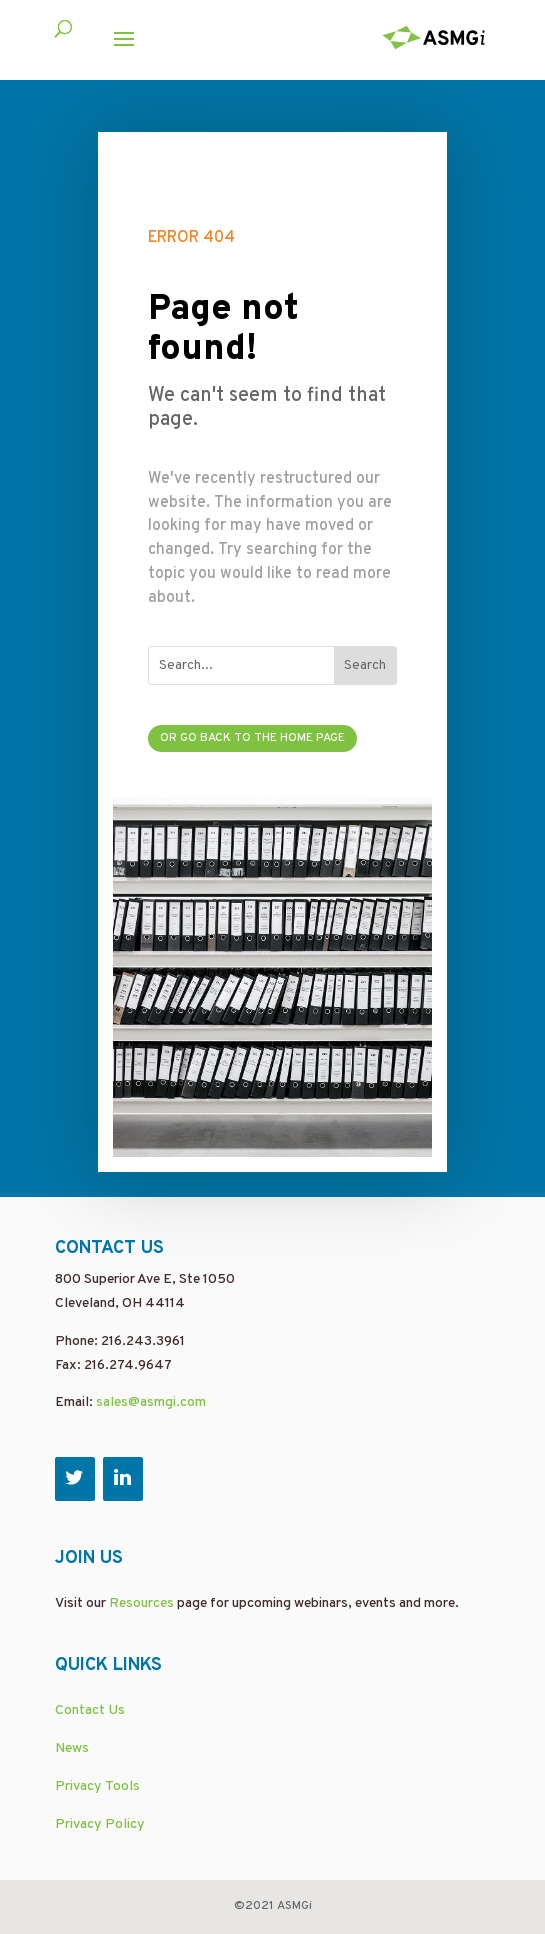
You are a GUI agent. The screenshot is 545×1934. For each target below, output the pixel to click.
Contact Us (90, 1710)
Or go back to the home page (252, 738)
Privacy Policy (100, 1824)
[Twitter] (75, 1479)
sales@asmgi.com (151, 1402)
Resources (141, 1603)
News (72, 1748)
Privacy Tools (97, 1786)
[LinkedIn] (123, 1479)
